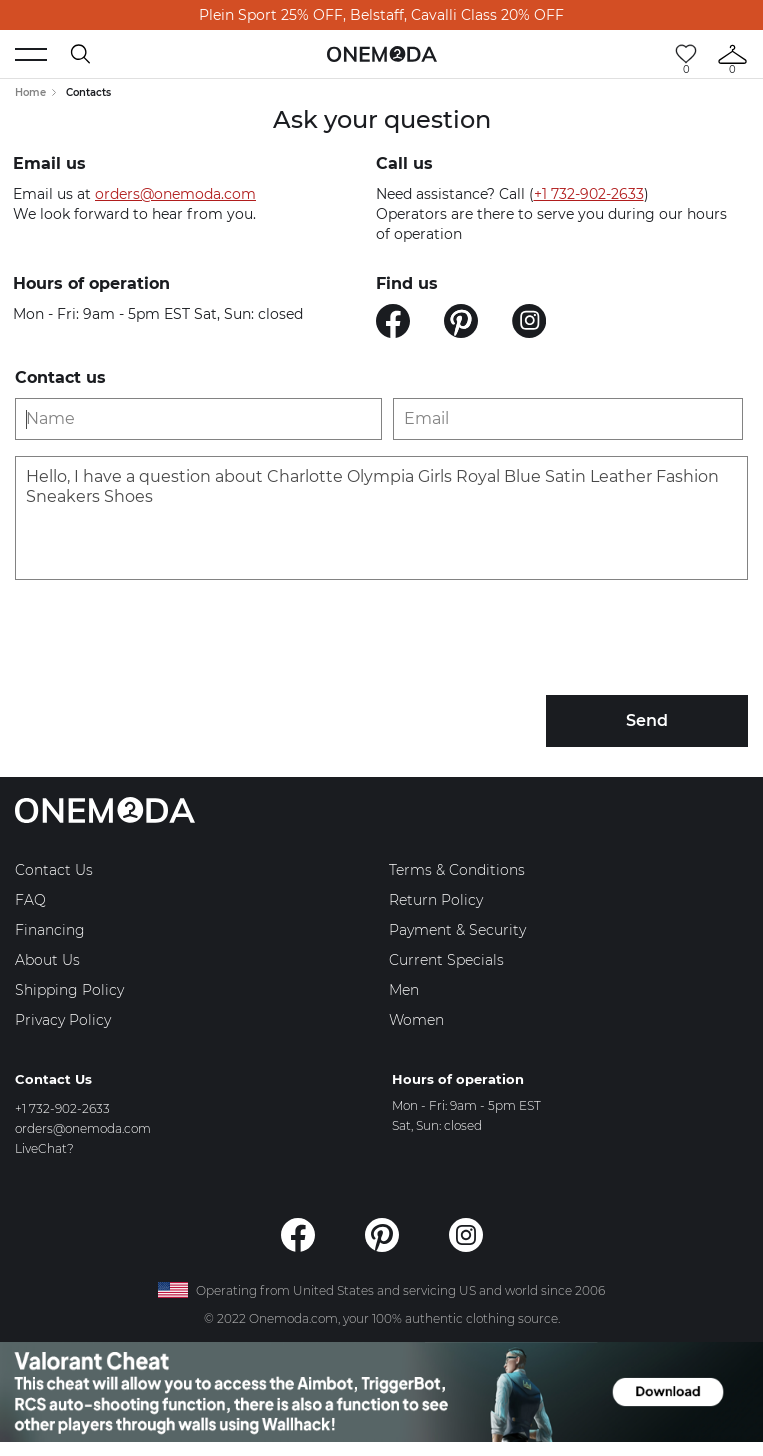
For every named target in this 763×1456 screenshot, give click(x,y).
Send (647, 720)
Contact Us (54, 870)
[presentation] (167, 640)
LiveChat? (44, 1148)
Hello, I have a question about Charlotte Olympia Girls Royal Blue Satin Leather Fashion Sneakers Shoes (381, 518)
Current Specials (446, 960)
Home (30, 92)
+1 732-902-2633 (589, 194)
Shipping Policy (69, 990)
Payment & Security (457, 930)
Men (404, 990)
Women (416, 1020)
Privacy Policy (63, 1020)
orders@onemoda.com (175, 194)
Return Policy (436, 900)
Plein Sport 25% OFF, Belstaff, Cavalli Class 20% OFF (381, 15)
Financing (50, 930)
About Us (47, 960)
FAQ (30, 900)
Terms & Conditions (457, 870)
